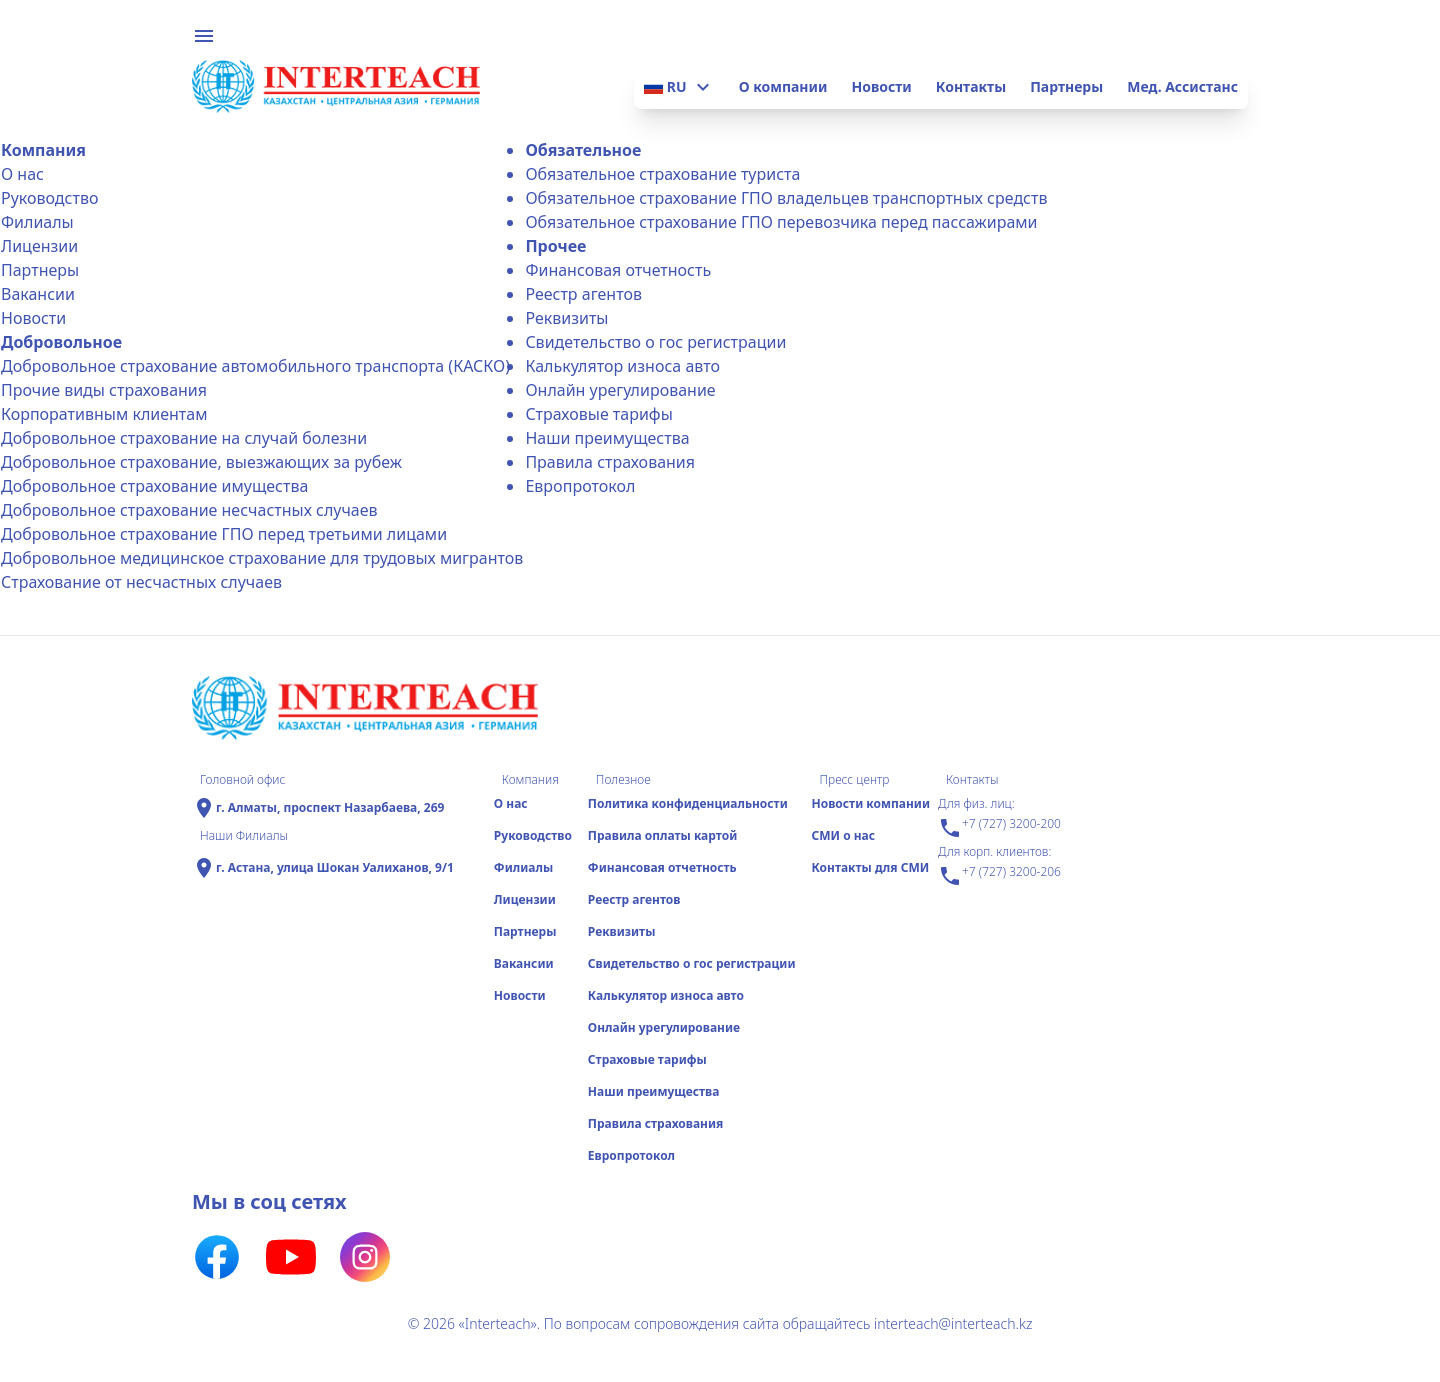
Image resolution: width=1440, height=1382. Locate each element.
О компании (783, 86)
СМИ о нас (843, 835)
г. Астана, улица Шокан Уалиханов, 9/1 (335, 868)
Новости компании (870, 803)
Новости (881, 86)
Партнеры (1066, 86)
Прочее (555, 246)
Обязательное (583, 150)
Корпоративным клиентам (104, 414)
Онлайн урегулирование (620, 390)
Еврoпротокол (580, 486)
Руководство (49, 198)
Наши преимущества (607, 438)
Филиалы (37, 222)
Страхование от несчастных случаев (141, 582)
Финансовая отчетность (618, 270)
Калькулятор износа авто (622, 366)
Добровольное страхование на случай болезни (184, 438)
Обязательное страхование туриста (662, 174)
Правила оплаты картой (662, 835)
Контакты (971, 86)
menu (204, 36)
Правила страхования (610, 462)
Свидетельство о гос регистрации (655, 342)
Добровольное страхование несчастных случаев (189, 510)
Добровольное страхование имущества (154, 486)
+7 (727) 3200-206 (999, 876)
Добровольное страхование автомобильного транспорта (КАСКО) (255, 366)
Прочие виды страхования (104, 390)
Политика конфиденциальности (688, 803)
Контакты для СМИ (870, 867)
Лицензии (39, 246)
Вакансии (38, 294)
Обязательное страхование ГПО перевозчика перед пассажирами (781, 222)
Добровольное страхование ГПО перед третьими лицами (224, 534)
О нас (22, 174)
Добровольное (61, 342)
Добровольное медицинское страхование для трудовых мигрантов (262, 558)
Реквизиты (566, 318)
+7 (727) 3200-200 (999, 828)
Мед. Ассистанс (1182, 86)
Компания (43, 150)
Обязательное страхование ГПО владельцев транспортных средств (786, 198)
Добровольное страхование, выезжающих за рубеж (201, 462)
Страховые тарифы (598, 414)
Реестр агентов (583, 294)
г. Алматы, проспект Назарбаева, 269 (330, 808)
